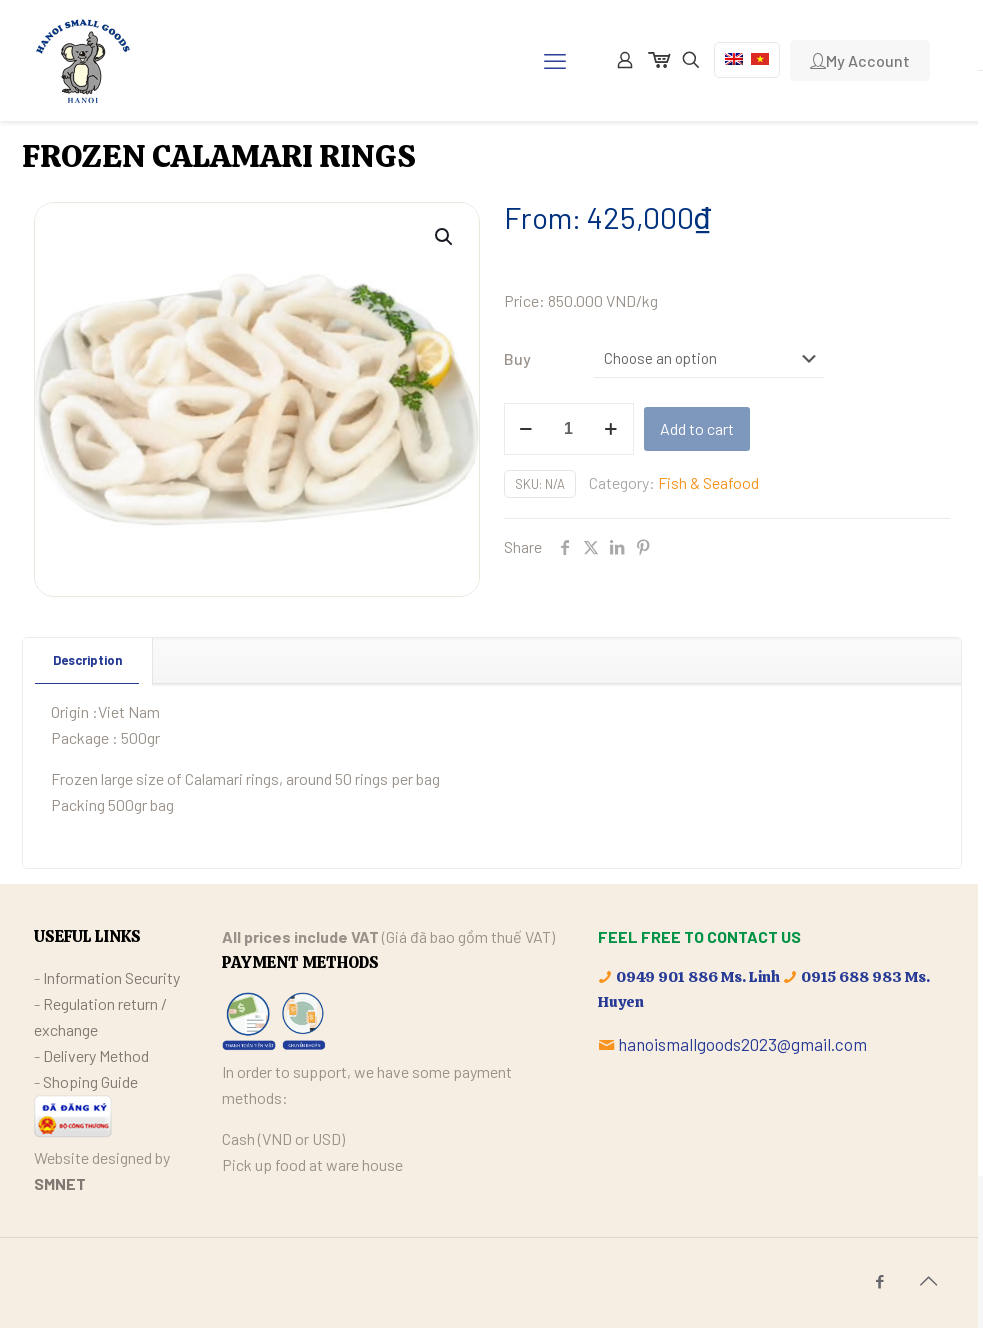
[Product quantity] (569, 429)
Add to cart (697, 428)
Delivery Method (96, 1055)
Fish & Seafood (708, 482)
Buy (517, 358)
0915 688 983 (851, 977)
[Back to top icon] (929, 1280)
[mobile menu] (555, 60)
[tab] (88, 660)
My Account (860, 60)
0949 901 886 (667, 977)
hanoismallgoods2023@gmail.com (742, 1044)
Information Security (111, 977)
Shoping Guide (90, 1081)
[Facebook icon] (880, 1281)
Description (87, 660)
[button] (445, 237)
